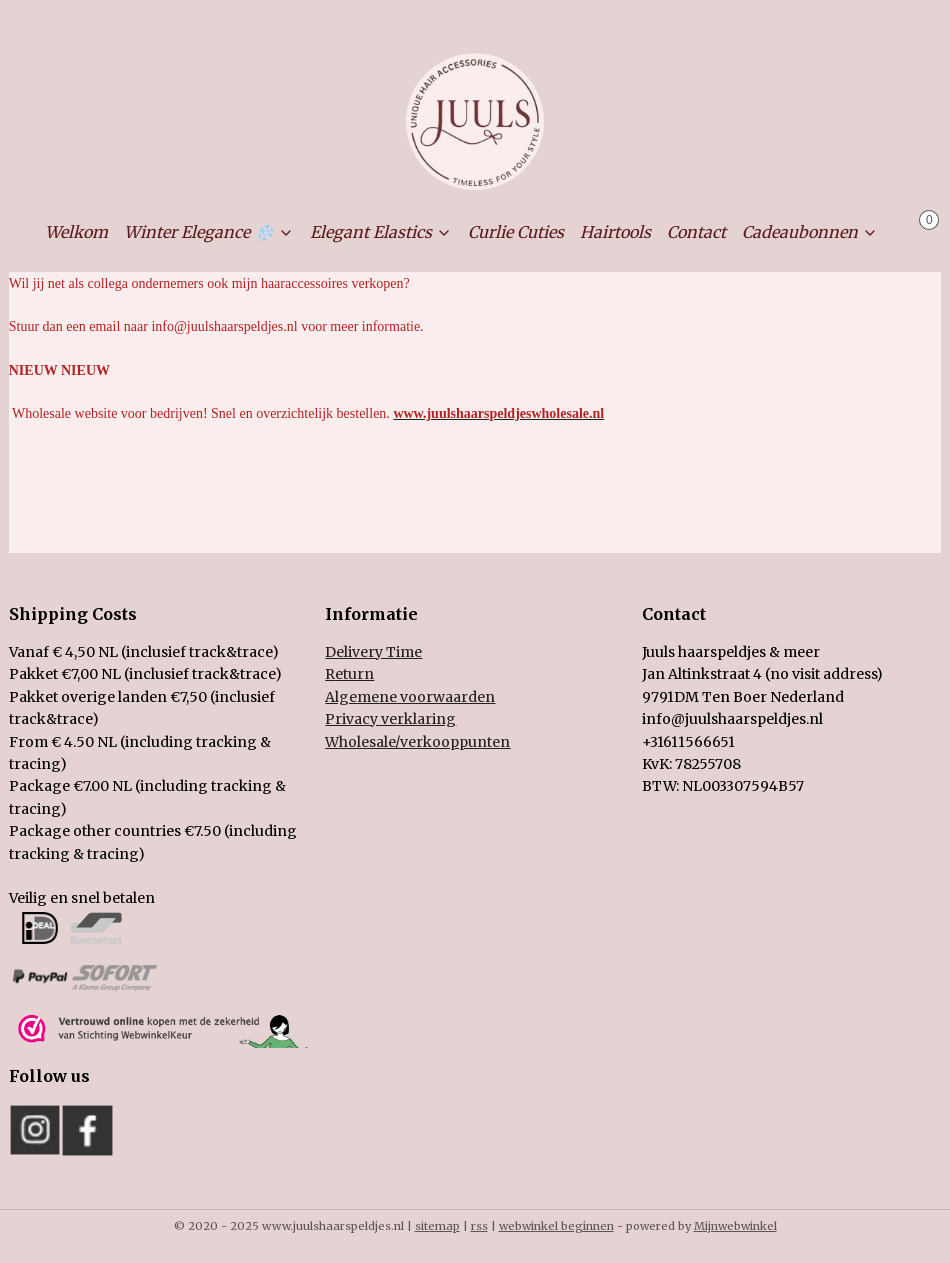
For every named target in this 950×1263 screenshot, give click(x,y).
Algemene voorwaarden (410, 697)
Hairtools (615, 232)
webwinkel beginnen (556, 1226)
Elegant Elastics (381, 232)
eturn (354, 674)
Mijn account (475, 24)
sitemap (437, 1226)
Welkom (76, 232)
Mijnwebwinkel (735, 1226)
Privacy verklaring (390, 719)
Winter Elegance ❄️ (209, 232)
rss (479, 1226)
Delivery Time (373, 652)
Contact (696, 232)
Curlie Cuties (516, 232)
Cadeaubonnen (810, 232)
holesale (417, 742)
